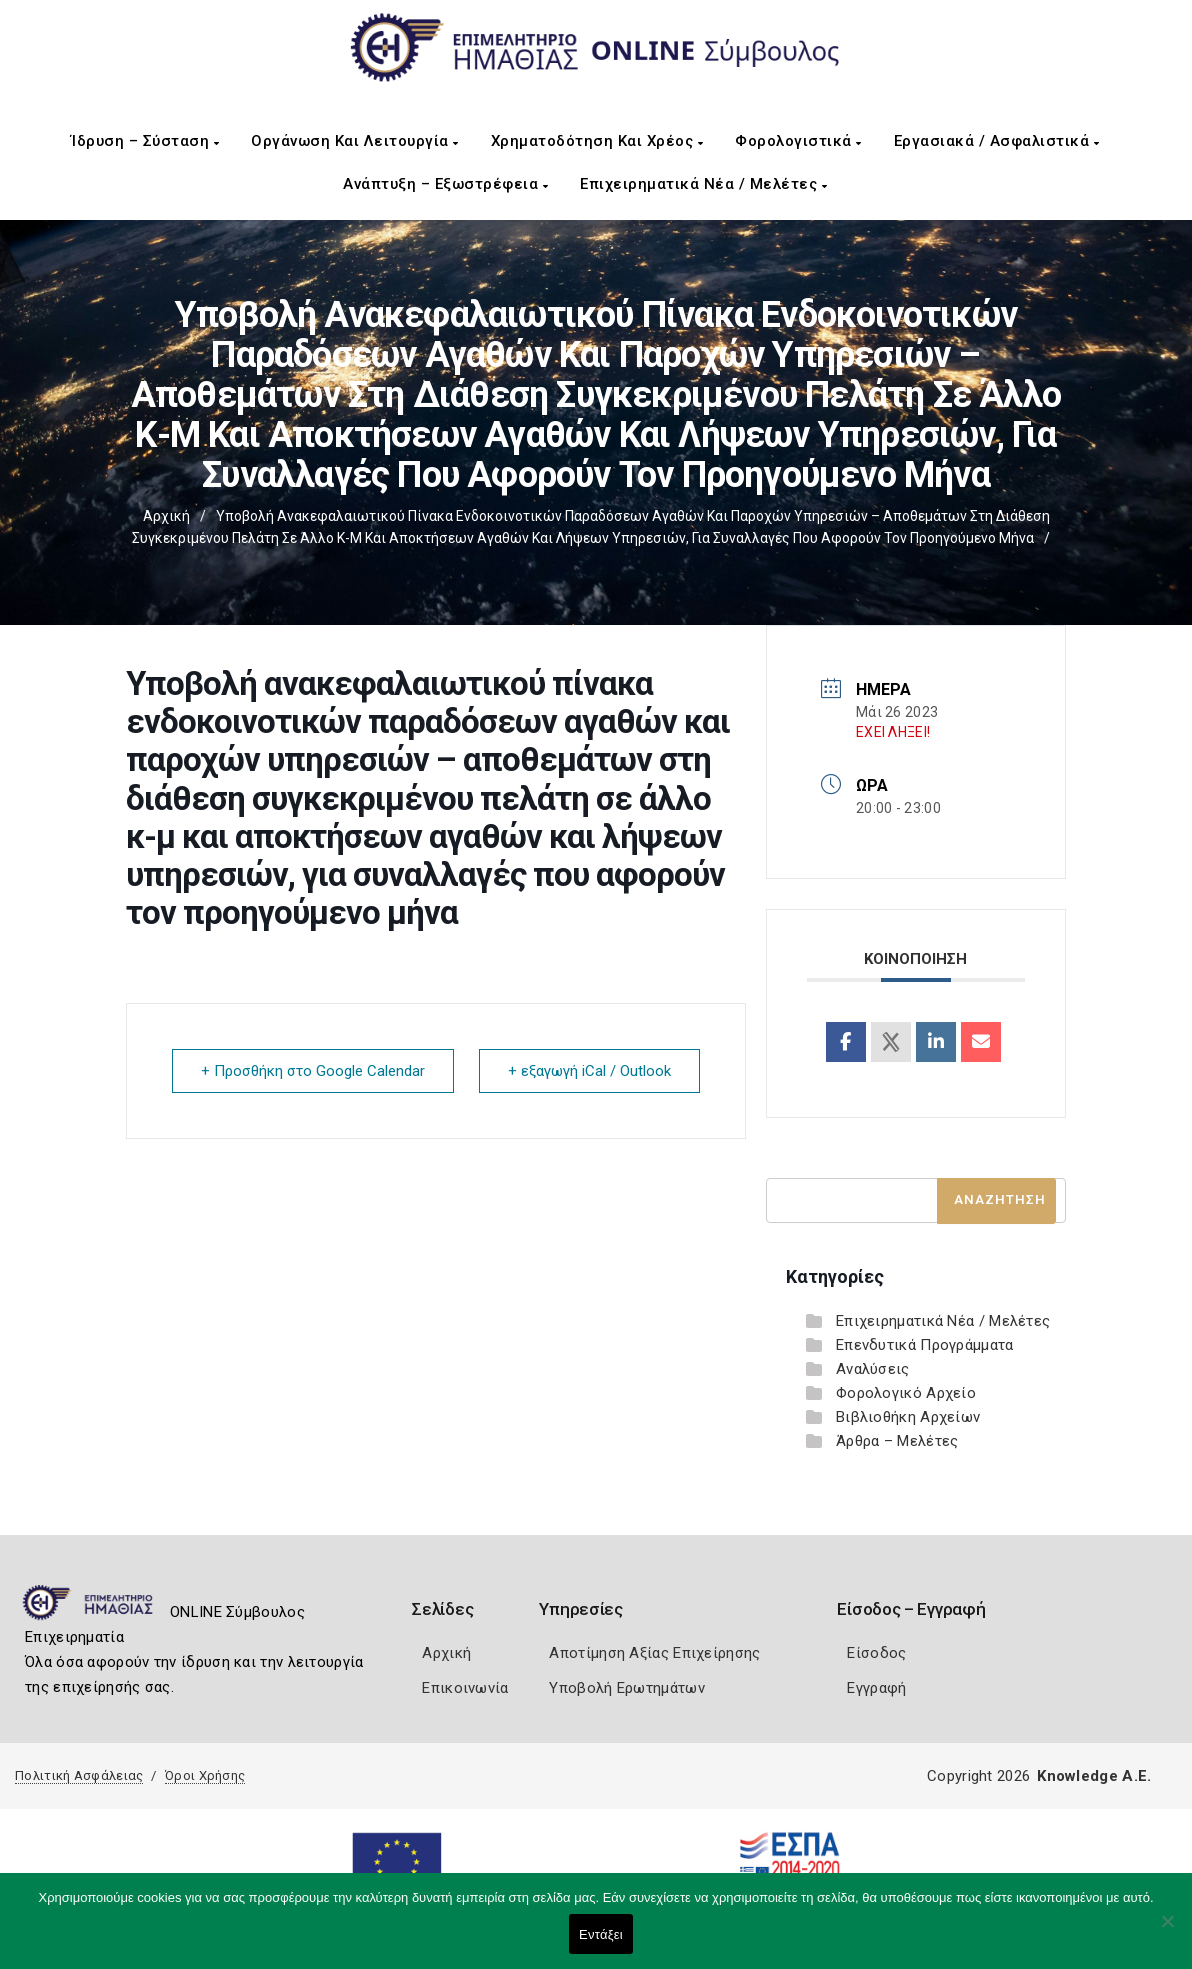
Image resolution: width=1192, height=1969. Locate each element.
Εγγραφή (876, 1688)
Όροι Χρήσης (205, 1775)
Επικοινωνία (465, 1688)
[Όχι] (1167, 1931)
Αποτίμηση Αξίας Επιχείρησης (654, 1653)
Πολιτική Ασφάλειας (79, 1775)
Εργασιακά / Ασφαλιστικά (997, 141)
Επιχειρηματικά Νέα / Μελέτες (703, 184)
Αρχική (166, 516)
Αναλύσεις (873, 1369)
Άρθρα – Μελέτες (897, 1441)
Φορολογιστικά (798, 141)
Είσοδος (876, 1653)
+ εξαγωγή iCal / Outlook (589, 1071)
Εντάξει (601, 1934)
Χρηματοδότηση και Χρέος (597, 141)
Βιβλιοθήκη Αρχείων (908, 1417)
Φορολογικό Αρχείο (906, 1393)
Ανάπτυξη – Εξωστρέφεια (445, 184)
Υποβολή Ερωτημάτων (626, 1688)
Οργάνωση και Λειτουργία (355, 141)
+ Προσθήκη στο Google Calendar (313, 1071)
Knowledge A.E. (1094, 1776)
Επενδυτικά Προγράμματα (925, 1345)
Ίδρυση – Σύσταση (145, 141)
